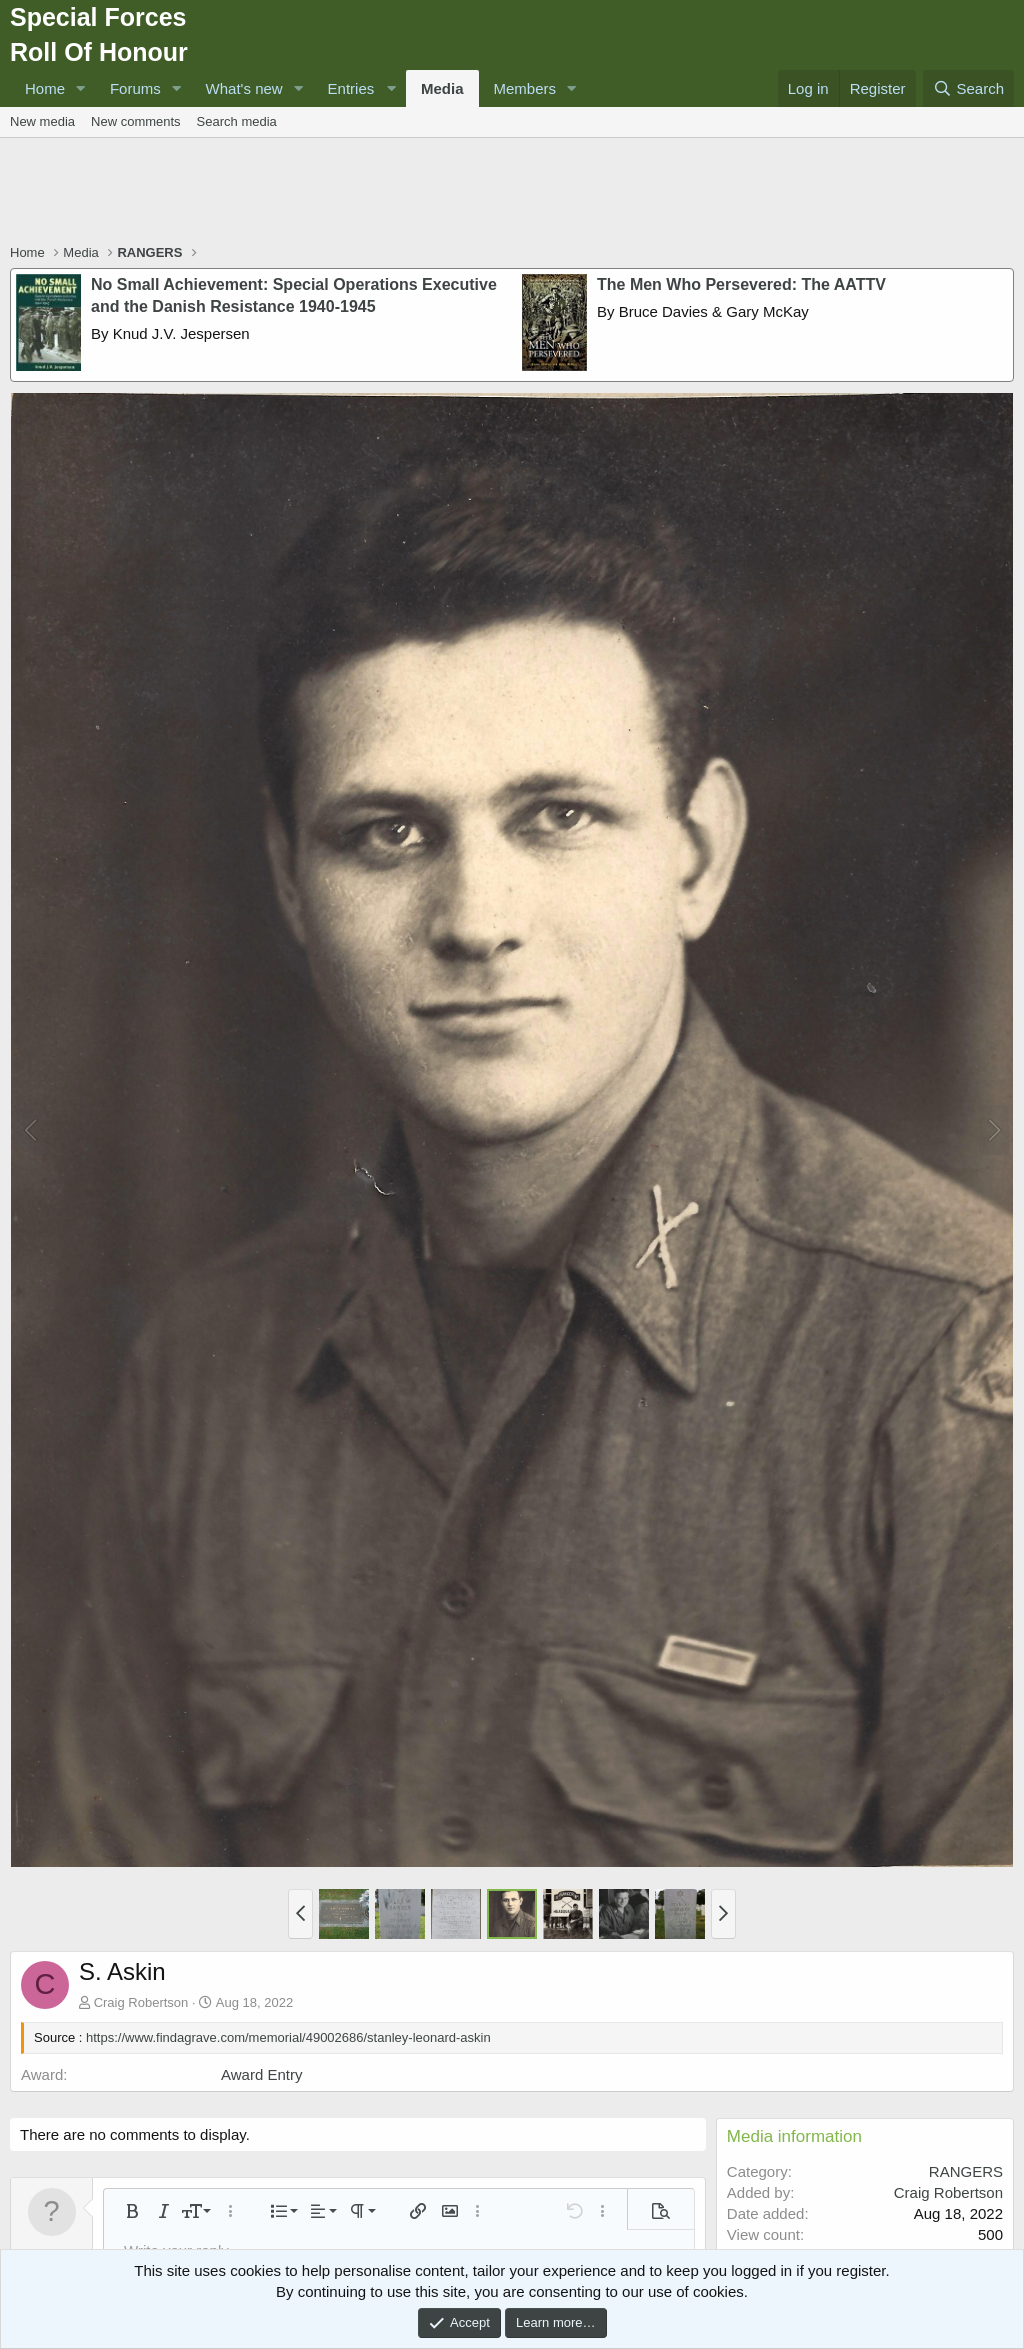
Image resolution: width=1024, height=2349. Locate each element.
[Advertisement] (512, 193)
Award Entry (261, 2074)
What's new (244, 88)
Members (525, 88)
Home (45, 88)
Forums (135, 88)
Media (442, 88)
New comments (136, 121)
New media (42, 121)
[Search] (968, 88)
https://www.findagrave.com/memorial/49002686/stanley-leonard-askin (288, 2037)
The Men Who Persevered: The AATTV (741, 284)
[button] (81, 88)
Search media (237, 121)
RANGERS (966, 2171)
